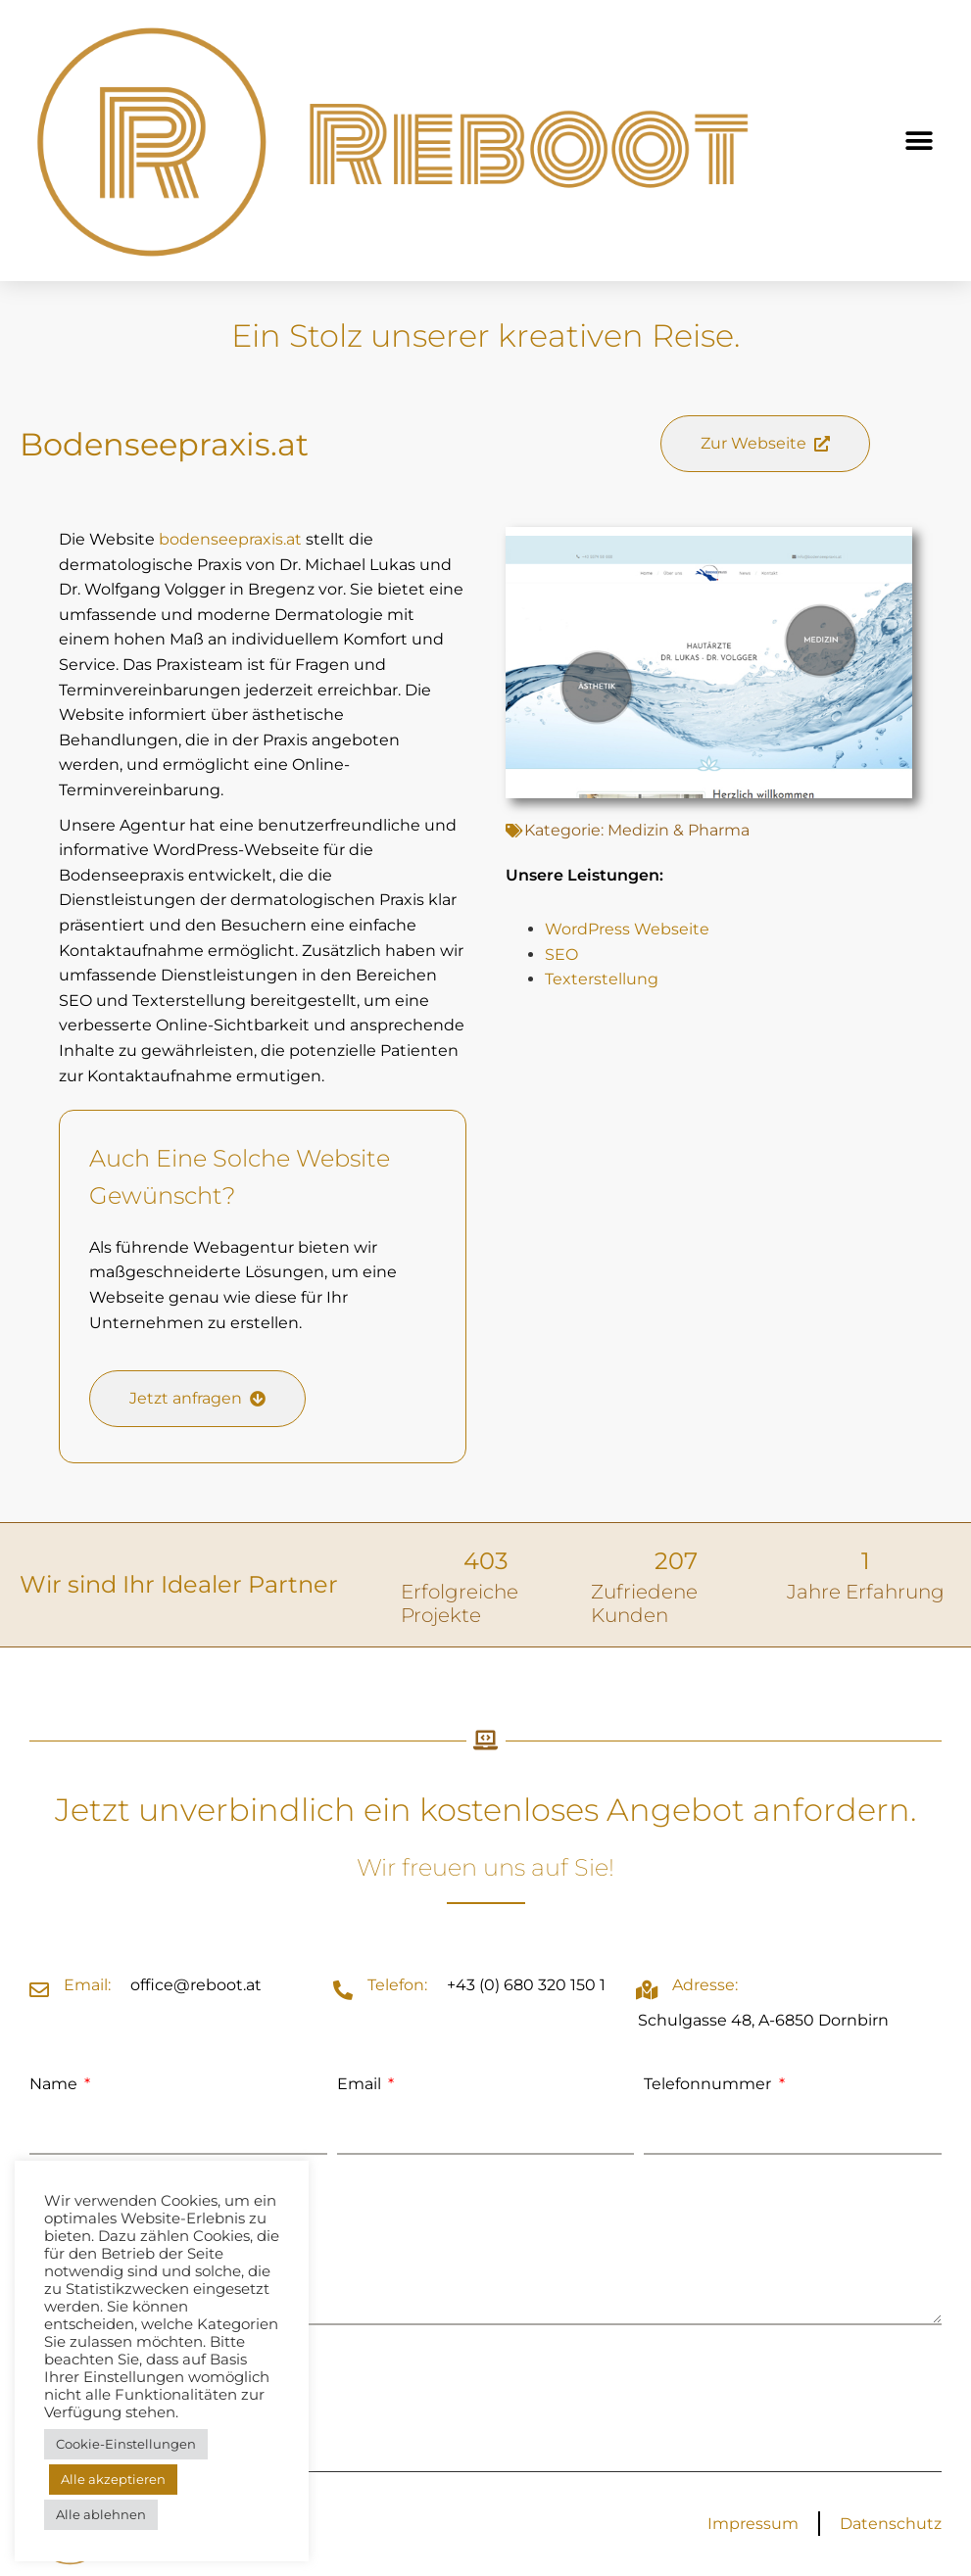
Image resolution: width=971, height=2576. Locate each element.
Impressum (753, 2523)
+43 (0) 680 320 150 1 (526, 1985)
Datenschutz (891, 2523)
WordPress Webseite (627, 929)
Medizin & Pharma (678, 830)
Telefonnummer (709, 2084)
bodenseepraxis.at (230, 539)
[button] (920, 141)
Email (361, 2084)
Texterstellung (601, 979)
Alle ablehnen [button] (101, 2514)
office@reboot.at (196, 1985)
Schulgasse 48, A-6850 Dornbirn (763, 2020)
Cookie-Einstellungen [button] (126, 2444)
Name (55, 2084)
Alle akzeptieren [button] (113, 2479)
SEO (561, 954)
